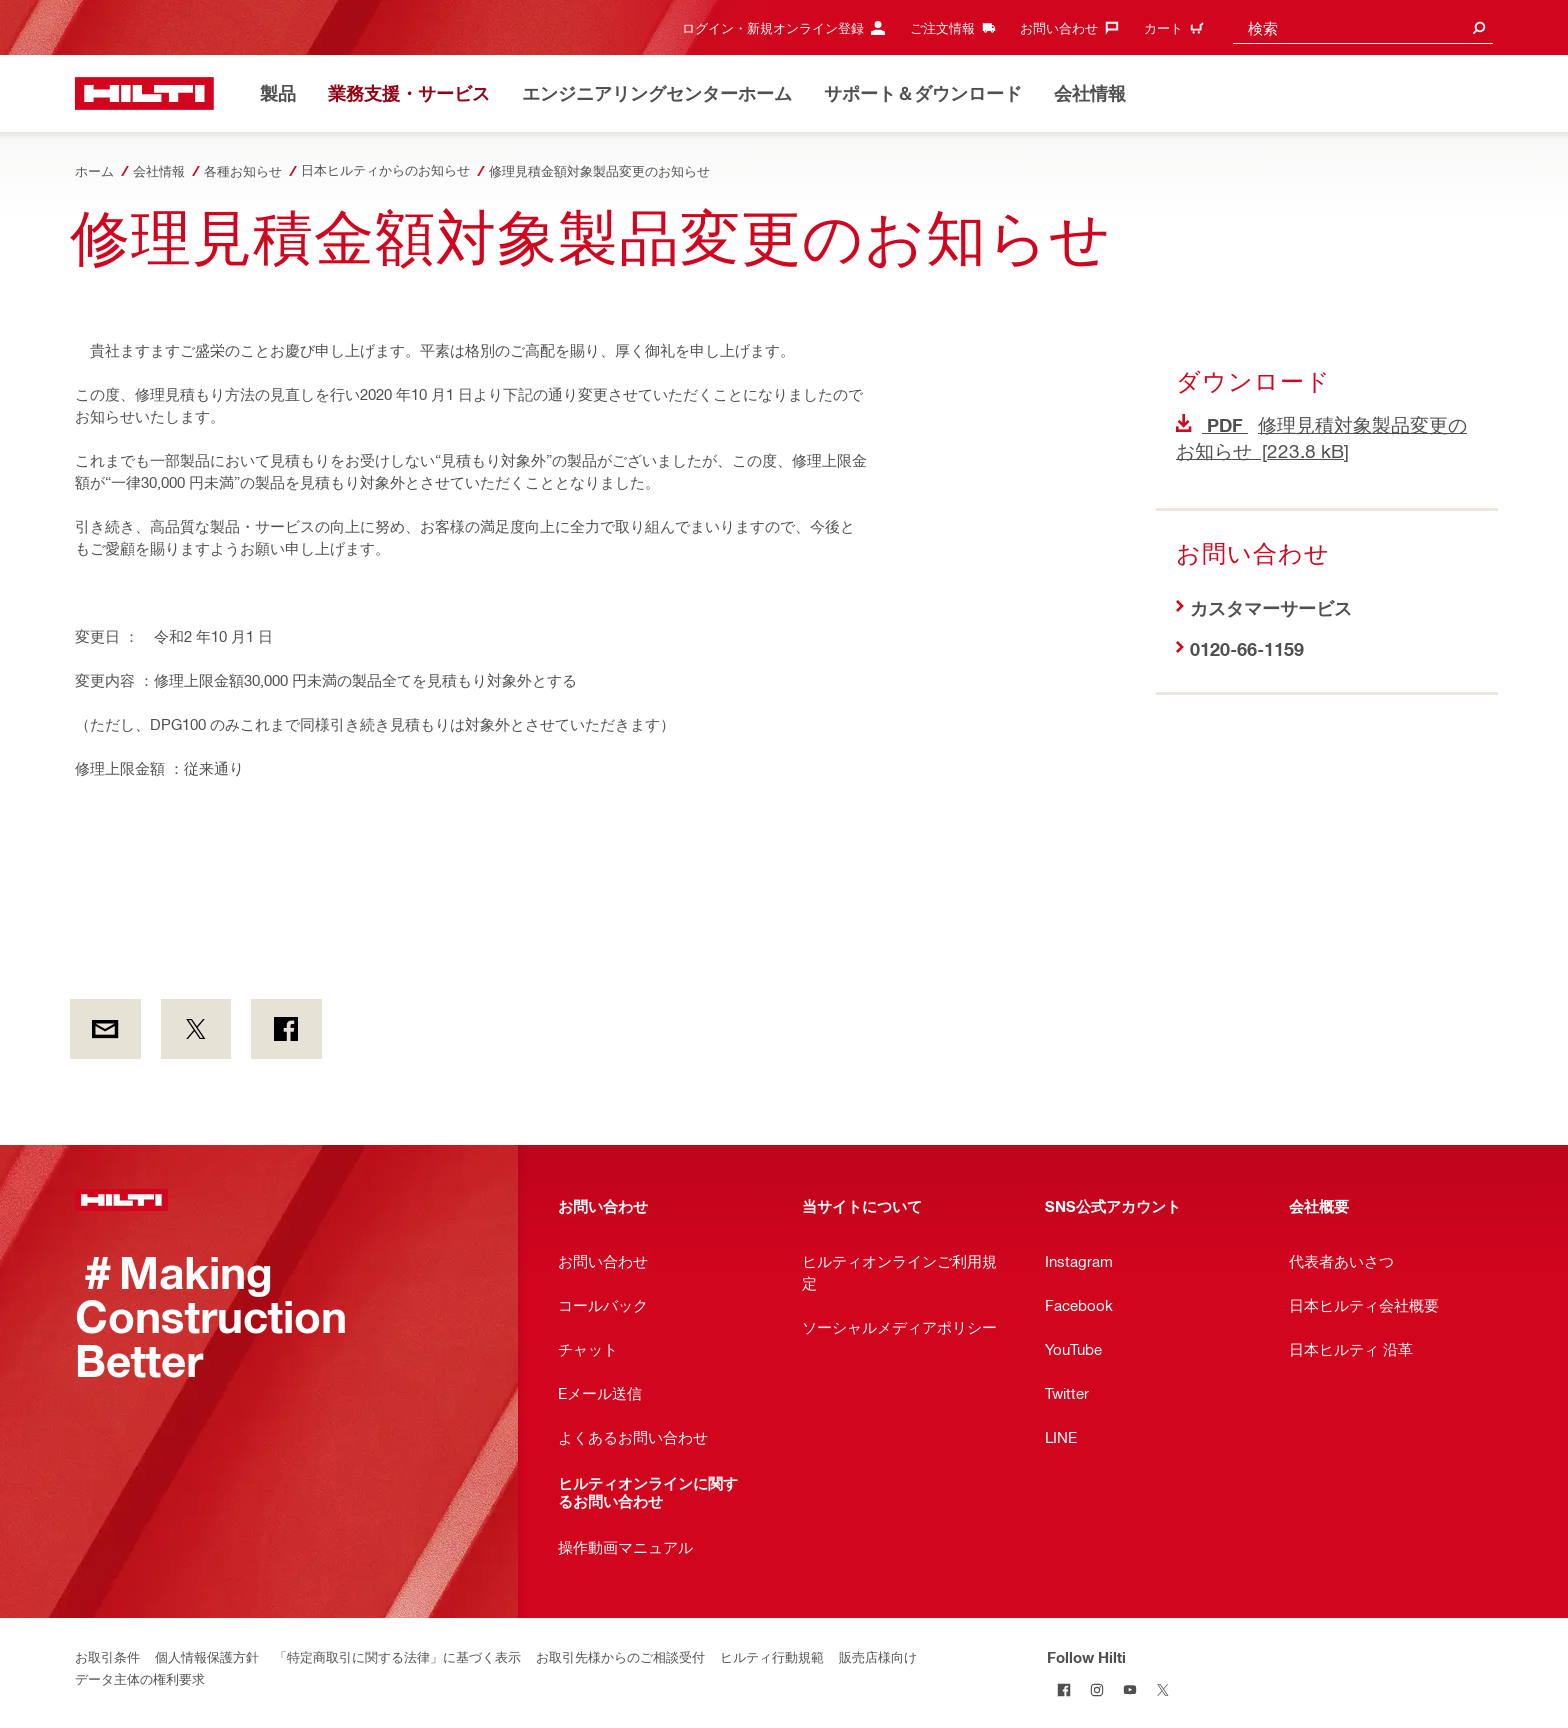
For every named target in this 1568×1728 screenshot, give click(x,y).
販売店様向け (878, 1656)
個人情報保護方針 (207, 1656)
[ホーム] (144, 93)
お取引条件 (107, 1656)
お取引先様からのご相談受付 (620, 1656)
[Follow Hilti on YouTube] (1129, 1689)
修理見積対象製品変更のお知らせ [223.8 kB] (1321, 437)
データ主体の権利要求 (140, 1678)
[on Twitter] (196, 1029)
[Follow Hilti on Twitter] (1162, 1689)
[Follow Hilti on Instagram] (1096, 1689)
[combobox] (1363, 27)
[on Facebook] (286, 1029)
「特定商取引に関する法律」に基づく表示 (397, 1656)
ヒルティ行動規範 (772, 1656)
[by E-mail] (105, 1029)
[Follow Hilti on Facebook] (1063, 1689)
